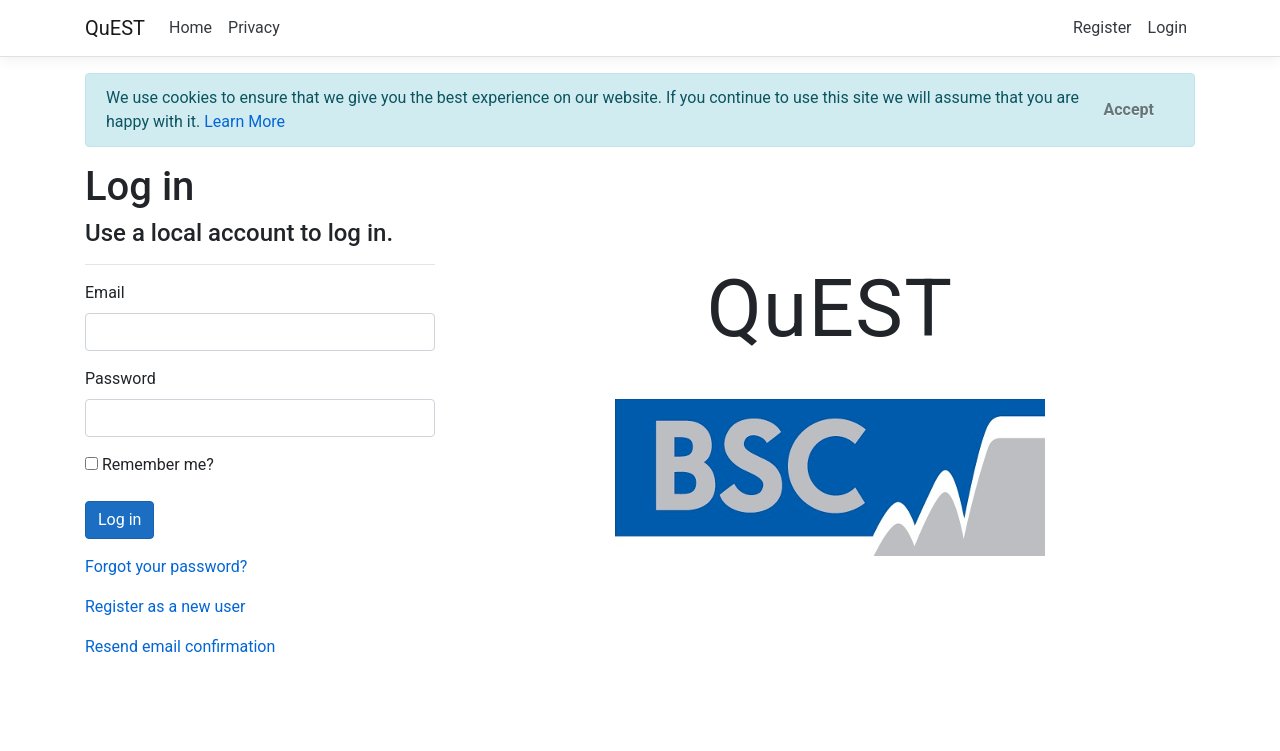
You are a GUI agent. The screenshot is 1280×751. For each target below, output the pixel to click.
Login (1167, 27)
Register (1102, 27)
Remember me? (149, 464)
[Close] (1129, 110)
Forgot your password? (166, 566)
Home (190, 27)
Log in (119, 519)
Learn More (244, 121)
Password (120, 378)
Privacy (254, 27)
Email (105, 292)
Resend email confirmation (180, 646)
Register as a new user (165, 606)
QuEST (115, 28)
